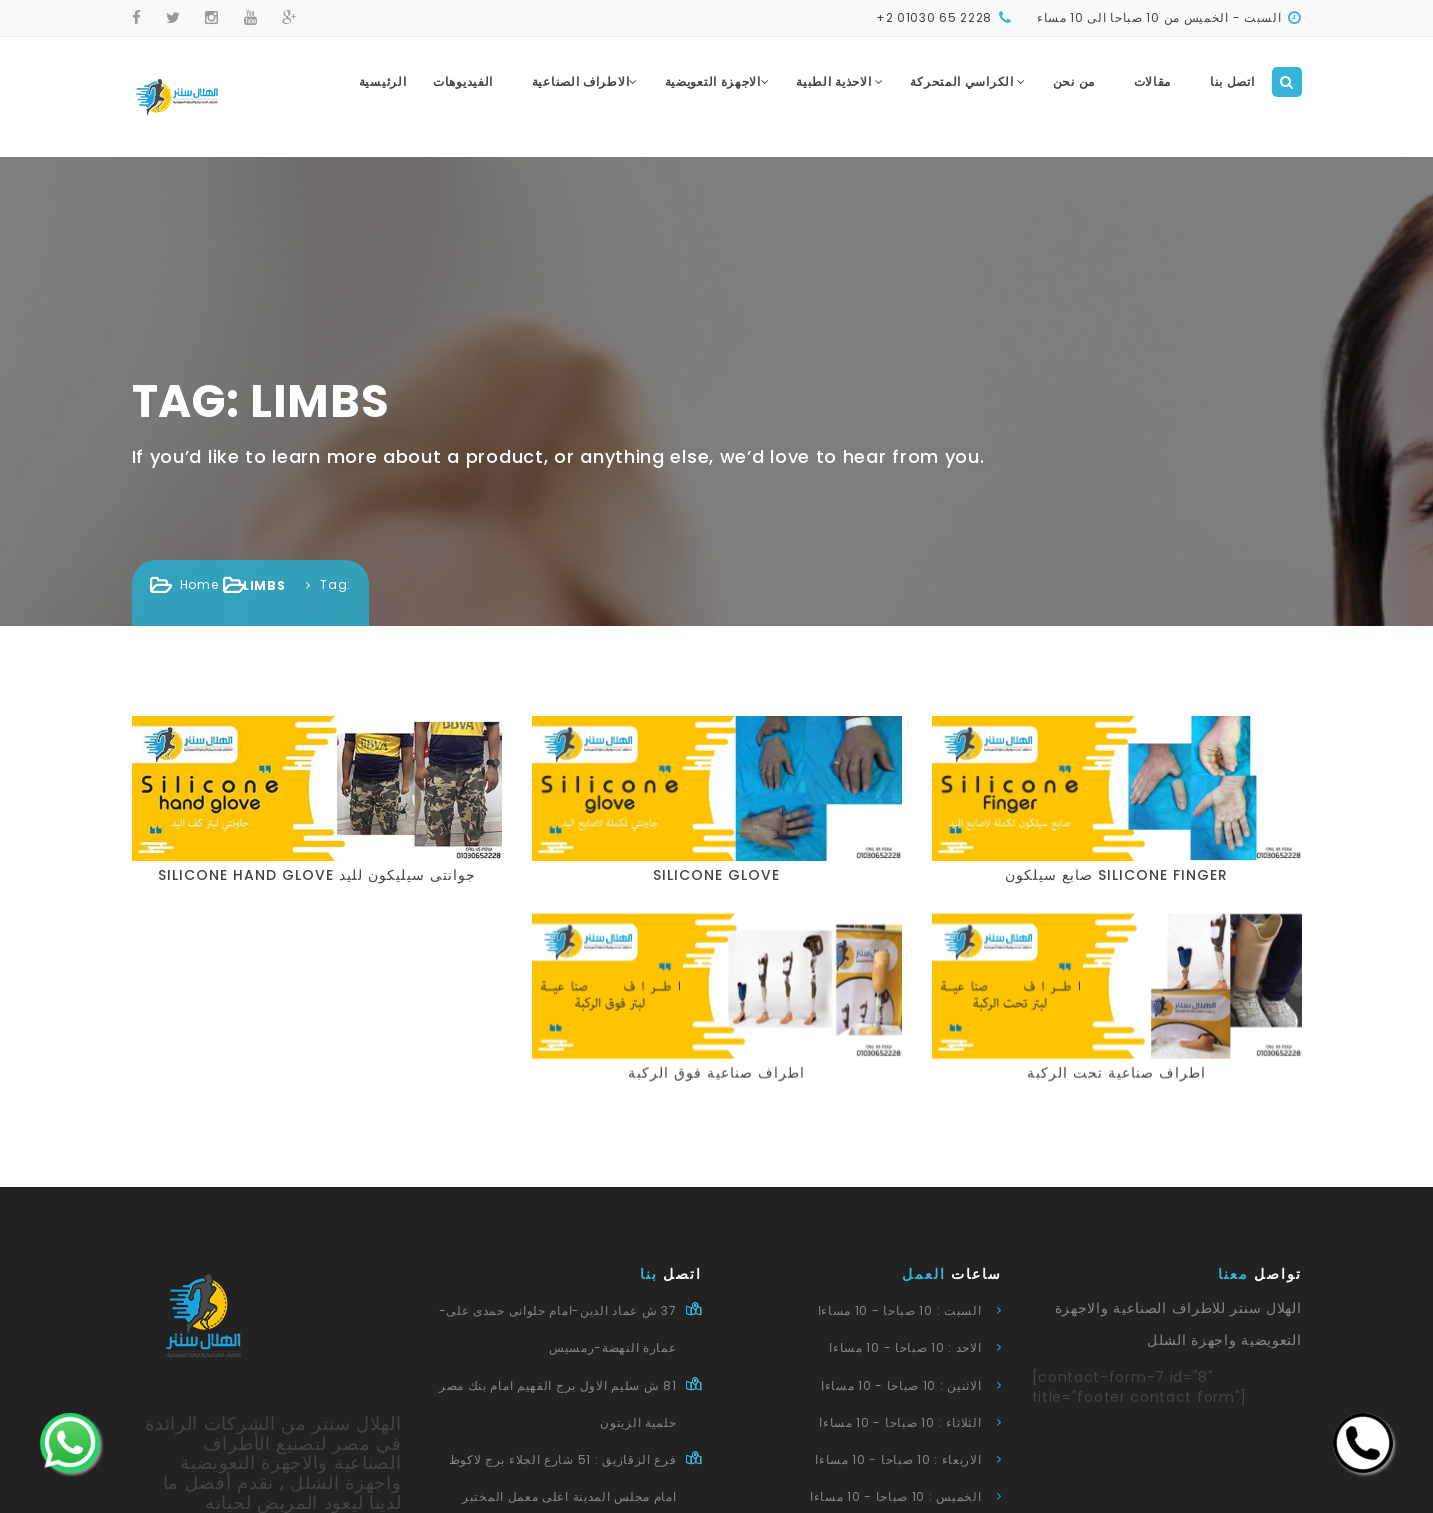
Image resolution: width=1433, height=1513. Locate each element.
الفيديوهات (463, 81)
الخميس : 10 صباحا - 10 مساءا (896, 1496)
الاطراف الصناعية (585, 81)
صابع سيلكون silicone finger (1116, 875)
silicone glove (716, 875)
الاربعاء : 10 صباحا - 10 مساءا (898, 1459)
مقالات (1153, 81)
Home (199, 584)
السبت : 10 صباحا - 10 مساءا (900, 1310)
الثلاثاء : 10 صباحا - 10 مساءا (900, 1422)
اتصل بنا (1232, 81)
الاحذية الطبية (840, 81)
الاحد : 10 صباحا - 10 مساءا (905, 1347)
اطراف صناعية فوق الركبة (649, 1051)
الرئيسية (383, 81)
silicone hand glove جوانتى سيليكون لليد (317, 875)
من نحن (1074, 81)
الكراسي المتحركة (968, 81)
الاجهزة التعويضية (717, 81)
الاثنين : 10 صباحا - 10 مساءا (901, 1385)
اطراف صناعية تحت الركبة (1049, 1051)
